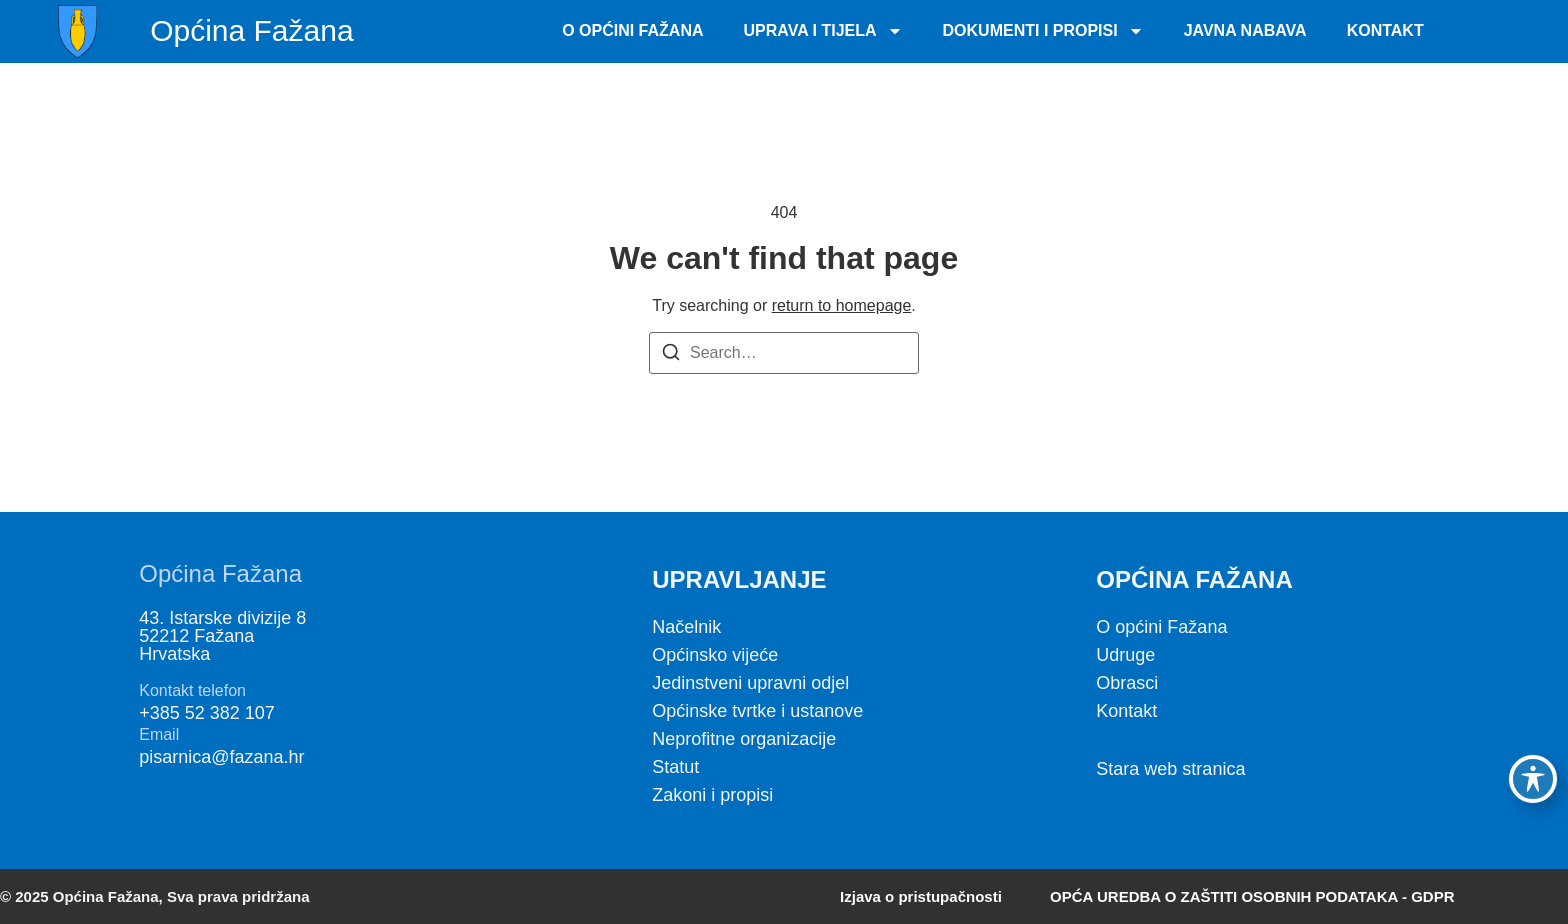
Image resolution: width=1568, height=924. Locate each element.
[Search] (671, 355)
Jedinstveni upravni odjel (750, 683)
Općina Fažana (251, 30)
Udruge (1125, 655)
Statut (675, 767)
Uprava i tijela (823, 31)
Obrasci (1127, 683)
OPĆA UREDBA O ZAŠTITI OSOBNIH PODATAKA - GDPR (1252, 896)
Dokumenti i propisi (1043, 31)
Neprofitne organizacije (744, 739)
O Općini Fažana (632, 30)
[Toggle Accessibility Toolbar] (1533, 779)
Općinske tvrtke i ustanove (757, 711)
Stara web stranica (1170, 769)
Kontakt (1385, 30)
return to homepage (842, 305)
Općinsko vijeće (715, 655)
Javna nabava (1245, 30)
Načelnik (686, 627)
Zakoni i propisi (712, 795)
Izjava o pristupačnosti (921, 896)
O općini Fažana (1161, 627)
